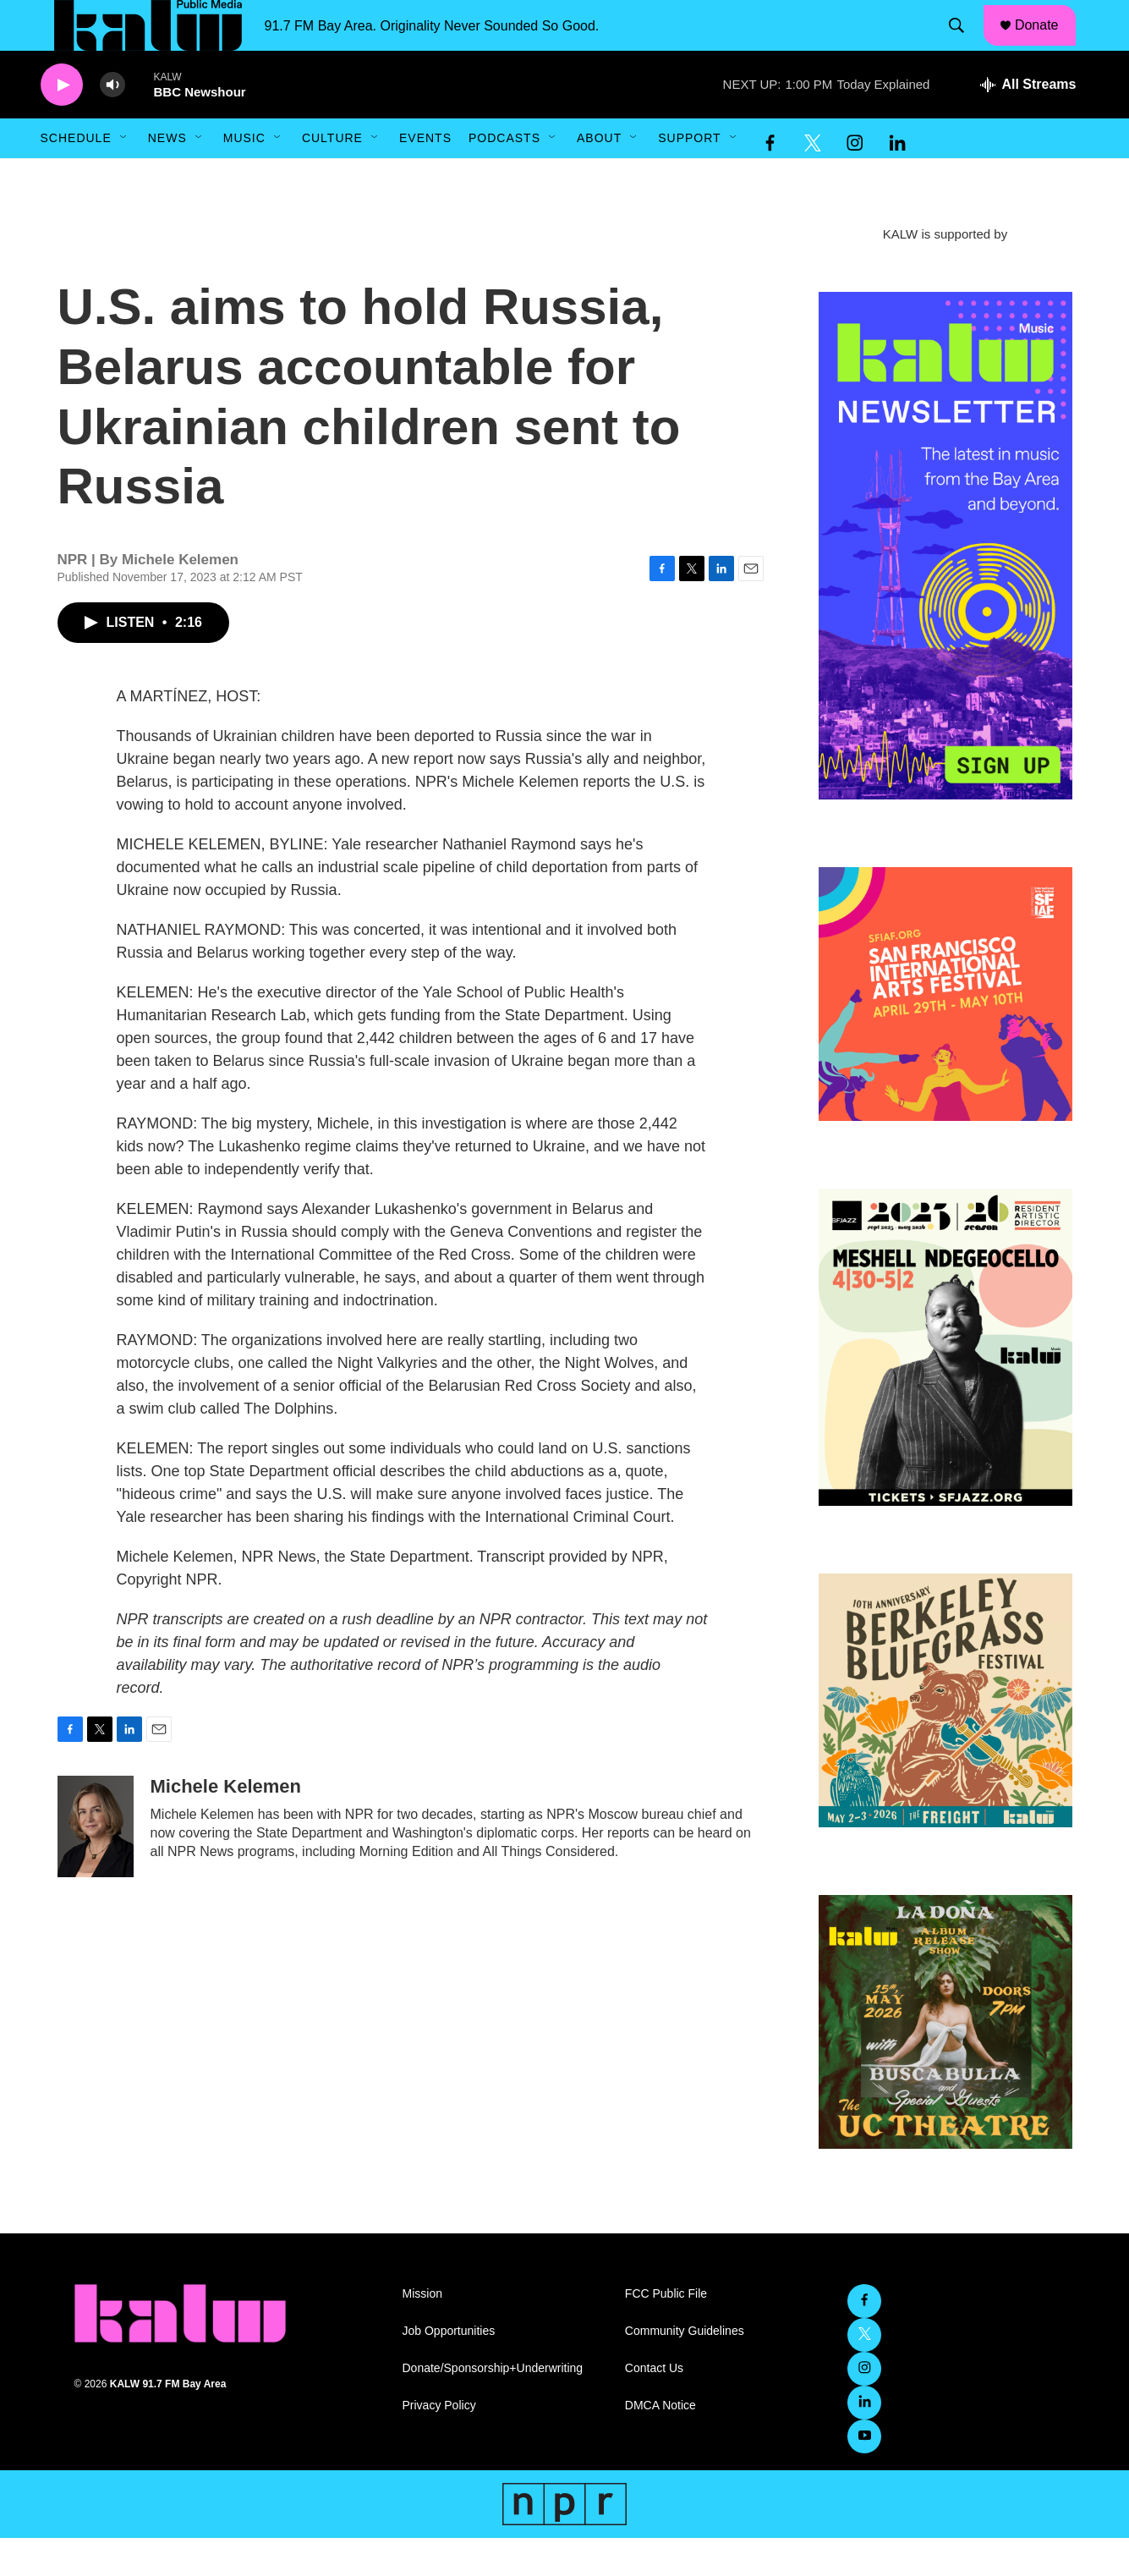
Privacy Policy (439, 2443)
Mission (422, 2332)
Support (689, 176)
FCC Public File (666, 2332)
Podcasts (504, 176)
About (599, 176)
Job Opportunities (449, 2369)
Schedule (76, 176)
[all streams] (1027, 123)
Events (425, 176)
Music (244, 176)
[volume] (112, 123)
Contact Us (654, 2406)
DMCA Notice (660, 2443)
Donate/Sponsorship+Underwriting (493, 2406)
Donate (1046, 44)
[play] (61, 123)
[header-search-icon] (964, 44)
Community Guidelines (684, 2369)
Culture (332, 176)
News (167, 176)
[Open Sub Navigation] (124, 176)
